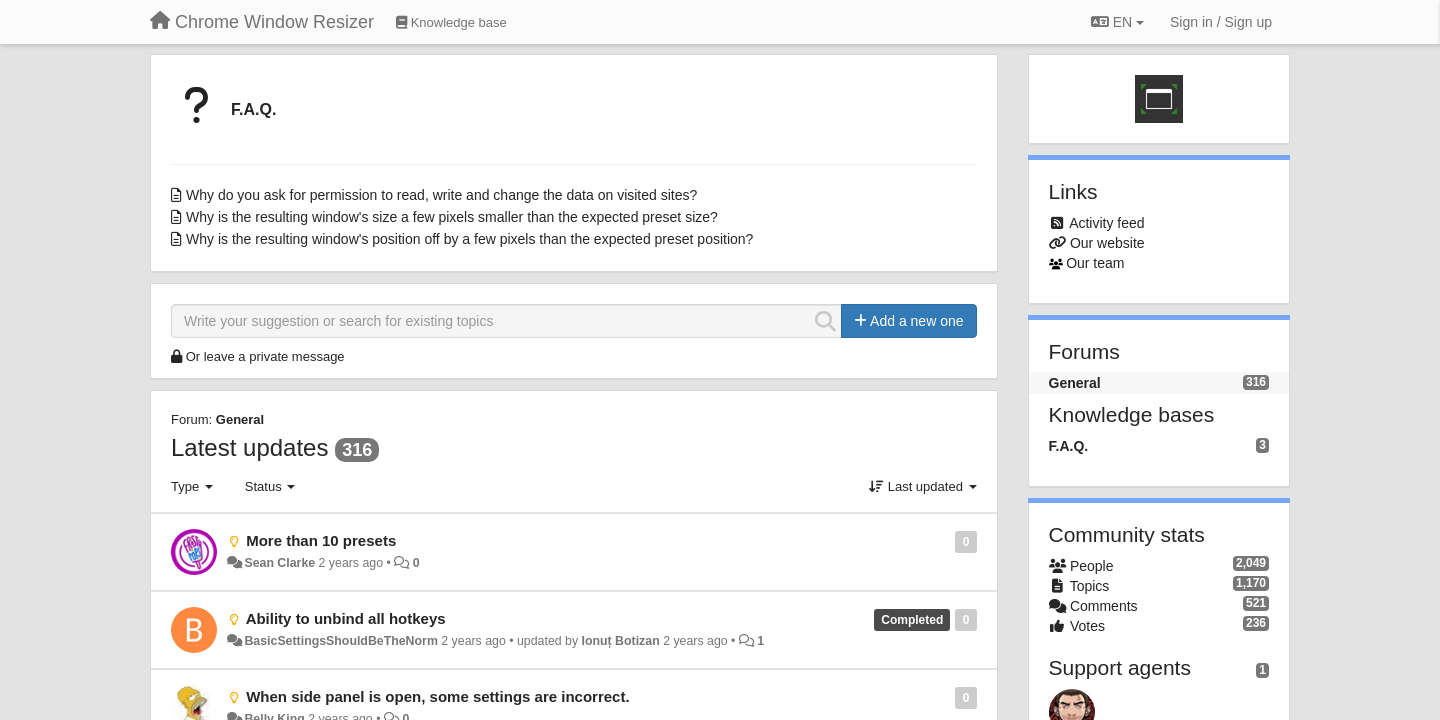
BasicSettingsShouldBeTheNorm (340, 641)
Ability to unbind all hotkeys (346, 618)
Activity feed (1106, 223)
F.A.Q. (253, 109)
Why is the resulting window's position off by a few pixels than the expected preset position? (469, 239)
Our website (1107, 243)
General (240, 419)
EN (1117, 22)
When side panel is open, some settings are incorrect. (437, 696)
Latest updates (249, 447)
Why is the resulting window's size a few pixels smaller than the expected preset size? (452, 217)
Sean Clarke (279, 563)
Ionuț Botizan (621, 641)
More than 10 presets (321, 540)
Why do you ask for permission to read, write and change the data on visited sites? (441, 195)
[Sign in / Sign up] (1221, 22)
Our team (1095, 263)
